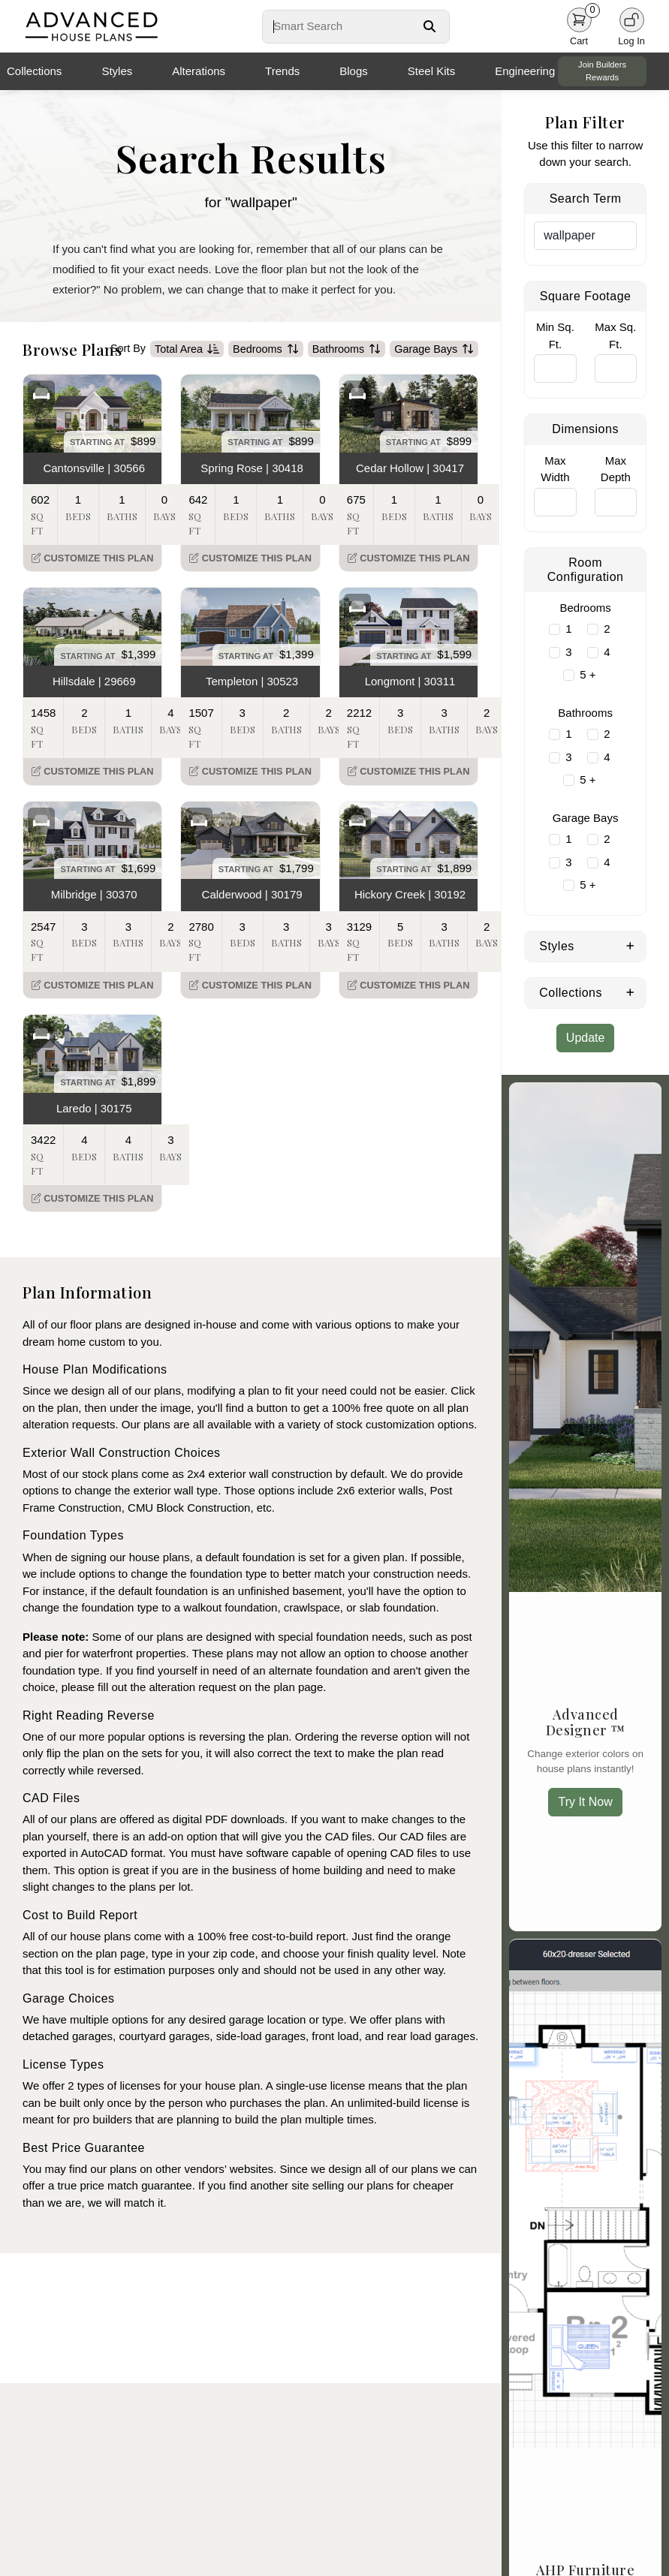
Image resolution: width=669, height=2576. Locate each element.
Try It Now (585, 1801)
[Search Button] (429, 26)
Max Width (555, 469)
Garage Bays (434, 349)
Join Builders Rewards (602, 71)
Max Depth (616, 469)
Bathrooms (346, 349)
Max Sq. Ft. (615, 335)
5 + (587, 674)
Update (585, 1037)
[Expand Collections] (630, 991)
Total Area (187, 349)
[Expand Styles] (630, 944)
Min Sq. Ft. (555, 335)
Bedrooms (266, 349)
